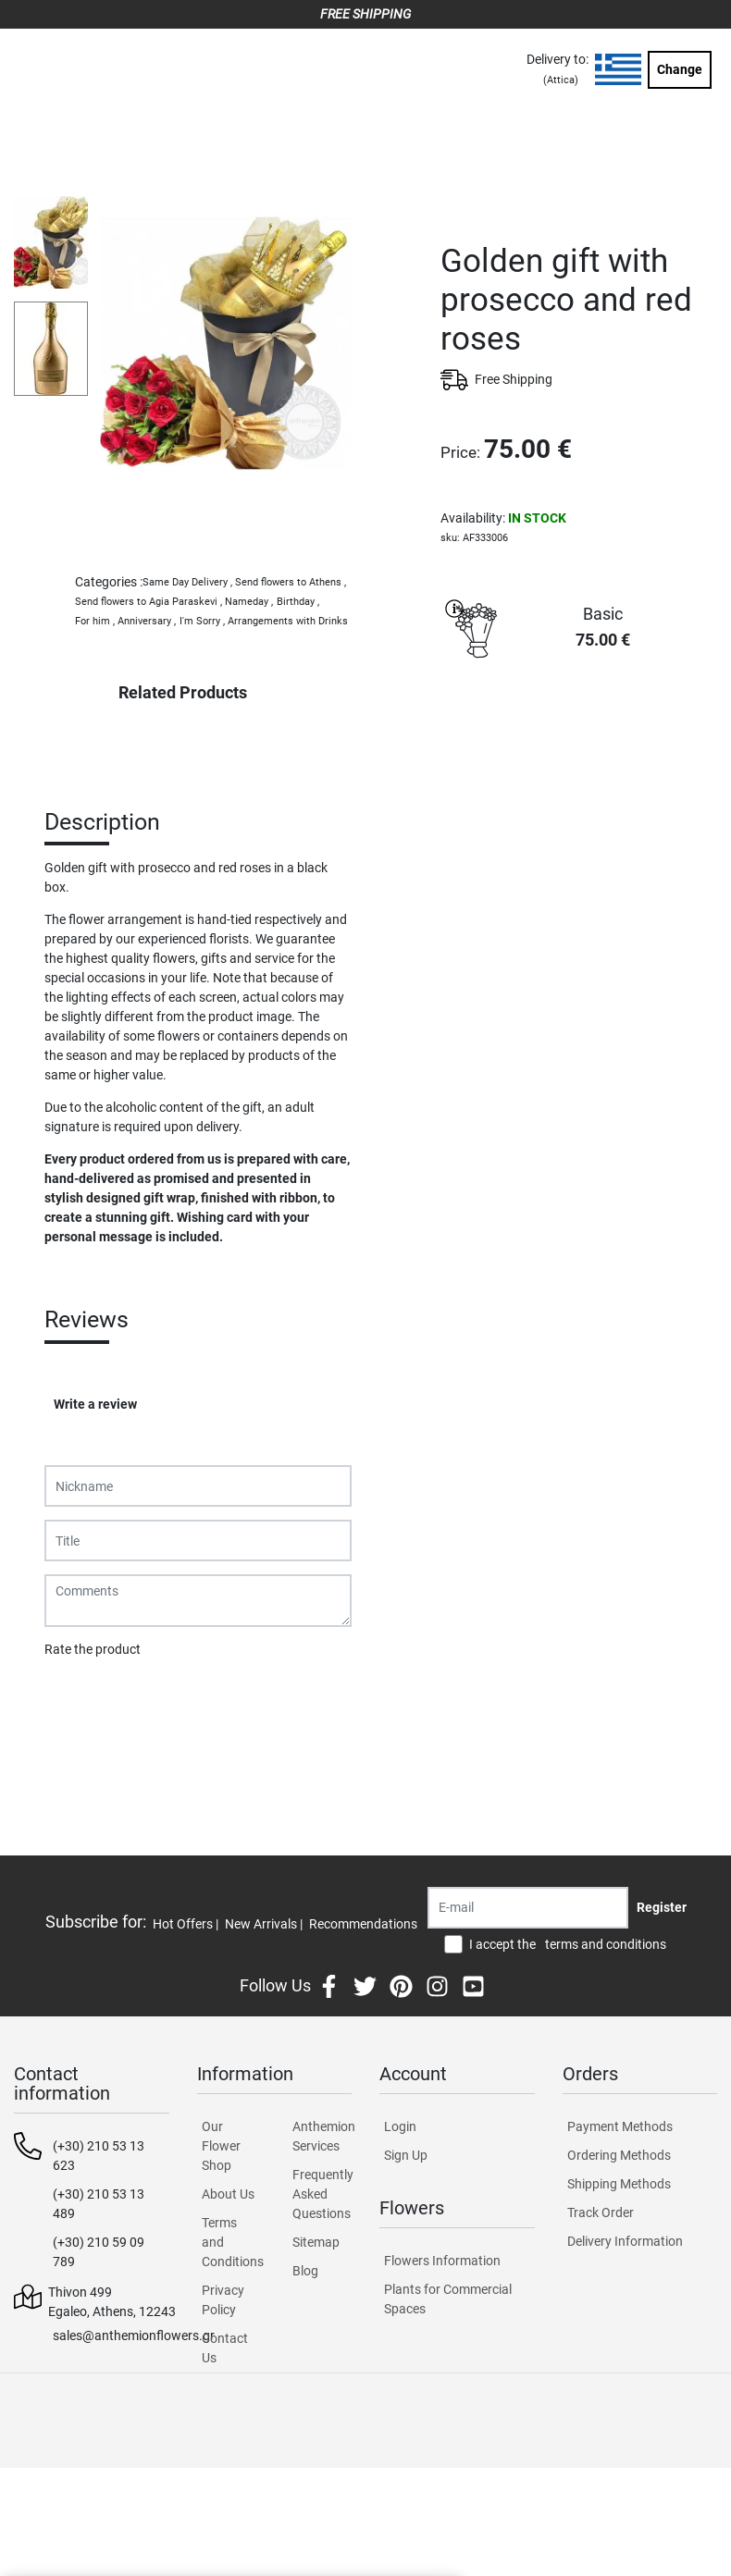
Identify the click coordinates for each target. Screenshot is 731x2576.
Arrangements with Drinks (288, 621)
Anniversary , (147, 621)
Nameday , (249, 602)
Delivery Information (625, 2241)
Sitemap (316, 2242)
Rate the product (92, 1649)
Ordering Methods (619, 2155)
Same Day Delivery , (187, 582)
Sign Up (405, 2155)
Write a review (95, 1404)
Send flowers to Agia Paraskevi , (148, 602)
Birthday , (298, 602)
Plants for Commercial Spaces (448, 2299)
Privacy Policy (223, 2300)
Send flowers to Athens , (290, 582)
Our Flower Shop (221, 2146)
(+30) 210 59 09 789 (98, 2252)
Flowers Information (442, 2260)
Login (400, 2126)
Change (679, 69)
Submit (75, 1697)
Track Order (600, 2212)
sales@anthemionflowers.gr (134, 2335)
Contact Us (225, 2348)
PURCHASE (578, 732)
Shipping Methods (619, 2183)
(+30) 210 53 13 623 (98, 2155)
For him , (95, 621)
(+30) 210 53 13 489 (98, 2204)
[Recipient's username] (527, 1908)
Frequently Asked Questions (322, 2194)
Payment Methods (620, 2126)
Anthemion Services (322, 2136)
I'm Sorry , (202, 621)
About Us (228, 2194)
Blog (305, 2270)
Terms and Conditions (231, 2242)
